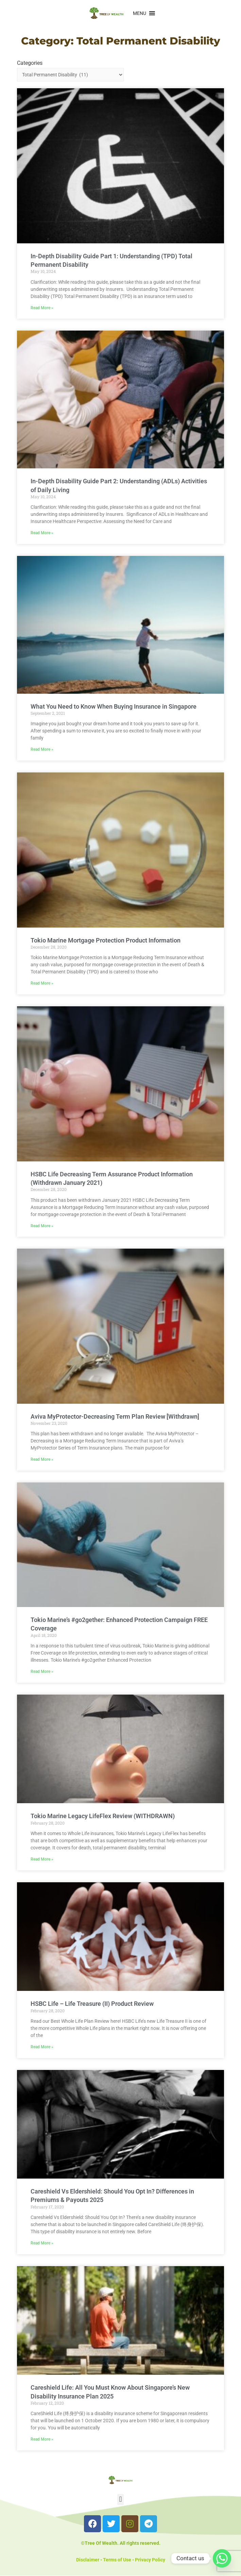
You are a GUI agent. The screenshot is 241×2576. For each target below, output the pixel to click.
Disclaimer (87, 2559)
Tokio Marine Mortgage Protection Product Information (105, 940)
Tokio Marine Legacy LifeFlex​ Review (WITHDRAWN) (103, 1815)
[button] (139, 13)
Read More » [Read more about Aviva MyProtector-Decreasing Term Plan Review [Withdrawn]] (42, 1459)
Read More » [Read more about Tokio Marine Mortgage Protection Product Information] (42, 983)
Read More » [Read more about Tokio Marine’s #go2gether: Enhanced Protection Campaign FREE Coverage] (42, 1671)
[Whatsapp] (222, 2558)
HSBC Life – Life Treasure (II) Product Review (92, 2003)
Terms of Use (117, 2559)
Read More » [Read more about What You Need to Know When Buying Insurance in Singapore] (42, 749)
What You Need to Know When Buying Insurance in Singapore (113, 706)
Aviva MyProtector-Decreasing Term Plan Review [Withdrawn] (115, 1416)
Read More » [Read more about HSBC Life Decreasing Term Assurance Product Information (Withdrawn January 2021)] (42, 1226)
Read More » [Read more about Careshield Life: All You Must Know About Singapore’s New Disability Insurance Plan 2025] (42, 2439)
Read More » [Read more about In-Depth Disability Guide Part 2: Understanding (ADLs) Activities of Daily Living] (42, 532)
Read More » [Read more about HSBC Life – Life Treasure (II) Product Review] (42, 2047)
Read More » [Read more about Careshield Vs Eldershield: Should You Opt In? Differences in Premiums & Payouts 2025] (42, 2243)
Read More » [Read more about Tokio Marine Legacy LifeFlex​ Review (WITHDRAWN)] (42, 1859)
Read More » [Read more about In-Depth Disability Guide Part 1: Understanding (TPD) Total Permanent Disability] (42, 307)
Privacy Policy (150, 2559)
